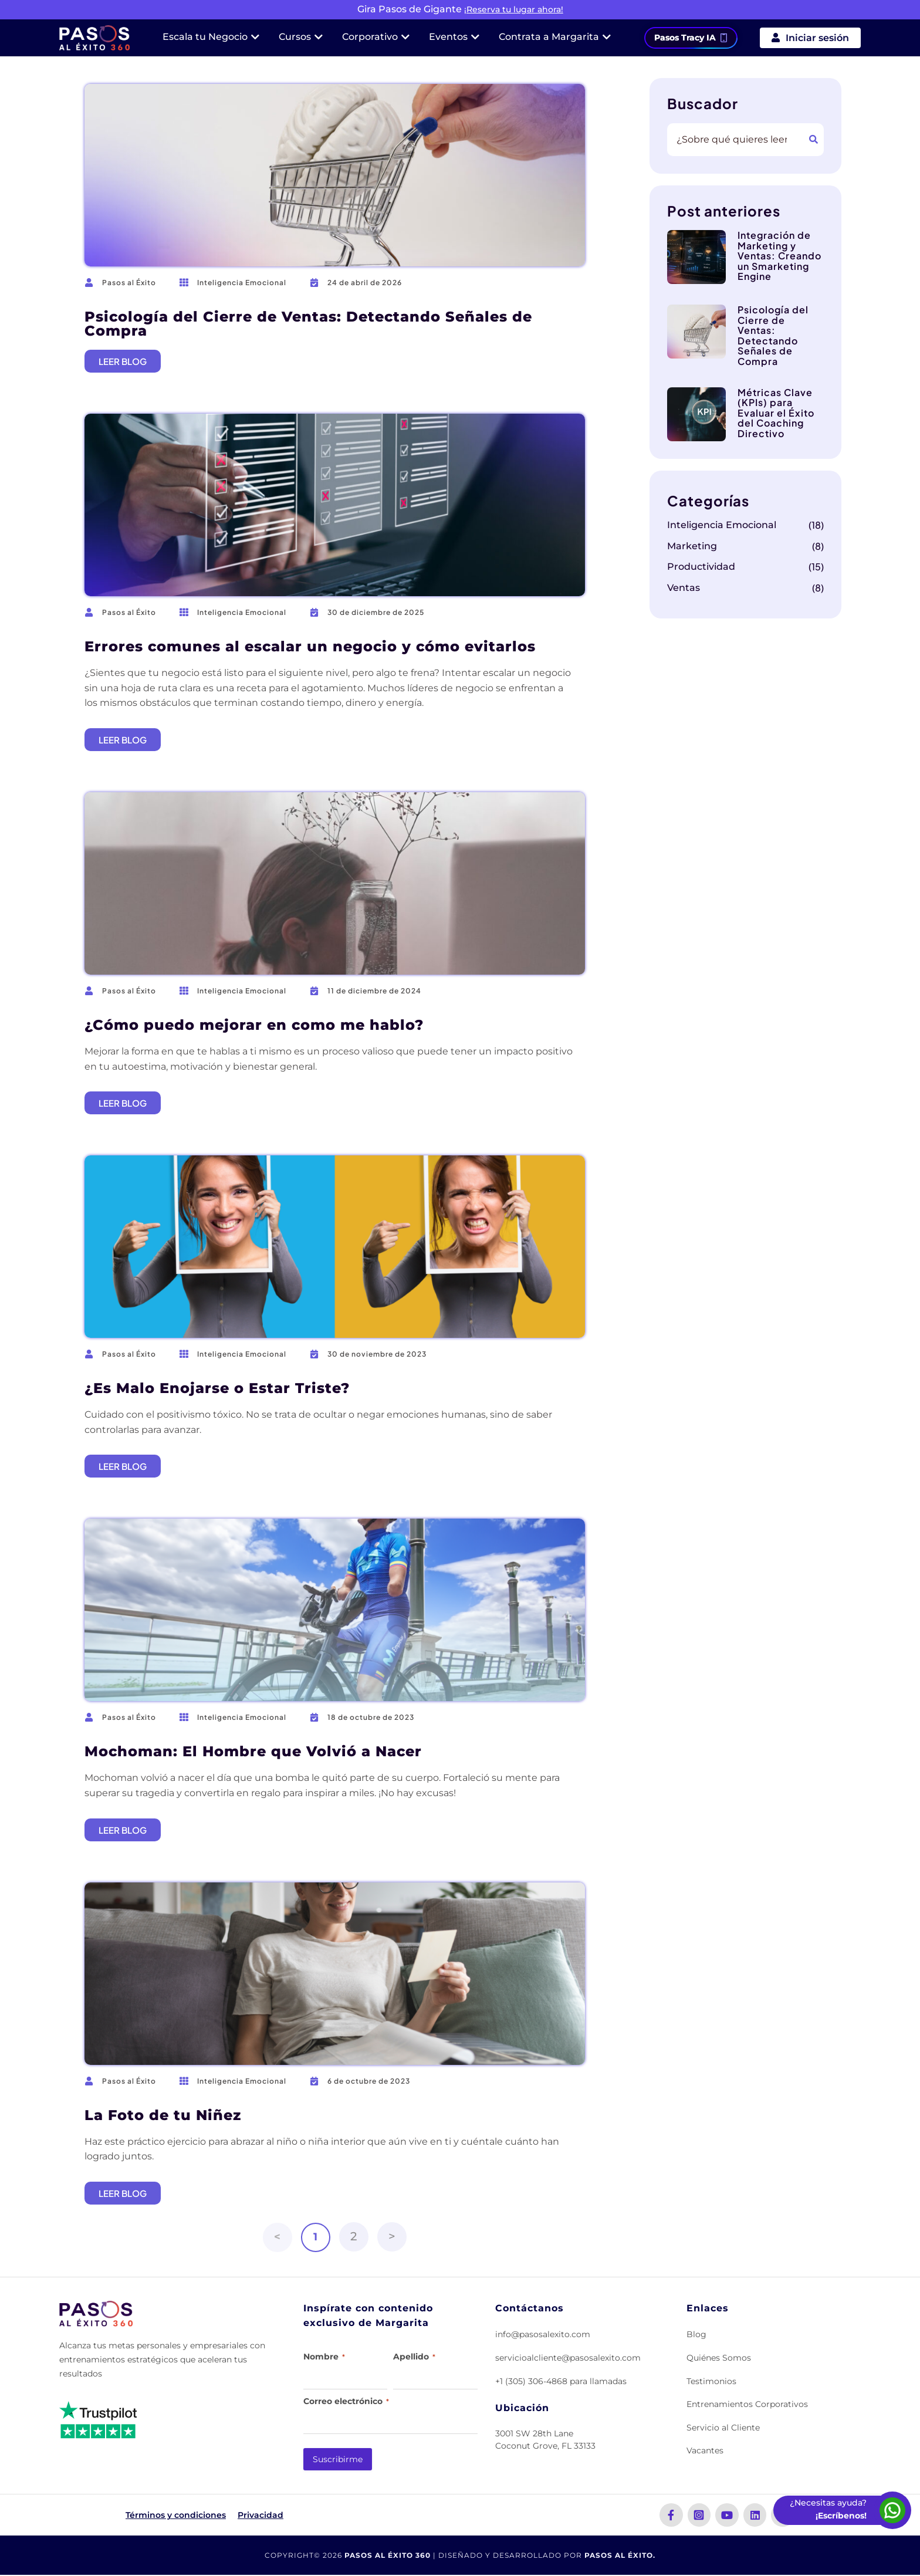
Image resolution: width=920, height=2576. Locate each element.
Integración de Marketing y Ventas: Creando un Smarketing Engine (779, 255)
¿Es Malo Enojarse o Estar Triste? (217, 1388)
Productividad (701, 566)
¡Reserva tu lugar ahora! (513, 9)
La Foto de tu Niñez (162, 2115)
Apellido (414, 2356)
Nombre (324, 2356)
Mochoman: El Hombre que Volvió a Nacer (253, 1751)
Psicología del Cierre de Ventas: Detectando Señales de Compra (308, 323)
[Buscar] (813, 139)
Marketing (692, 546)
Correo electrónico (346, 2401)
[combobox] (735, 139)
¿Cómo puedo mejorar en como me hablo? (254, 1024)
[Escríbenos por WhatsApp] (892, 2510)
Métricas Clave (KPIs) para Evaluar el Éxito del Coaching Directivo (776, 413)
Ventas (683, 587)
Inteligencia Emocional (241, 282)
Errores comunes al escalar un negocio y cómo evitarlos (310, 646)
